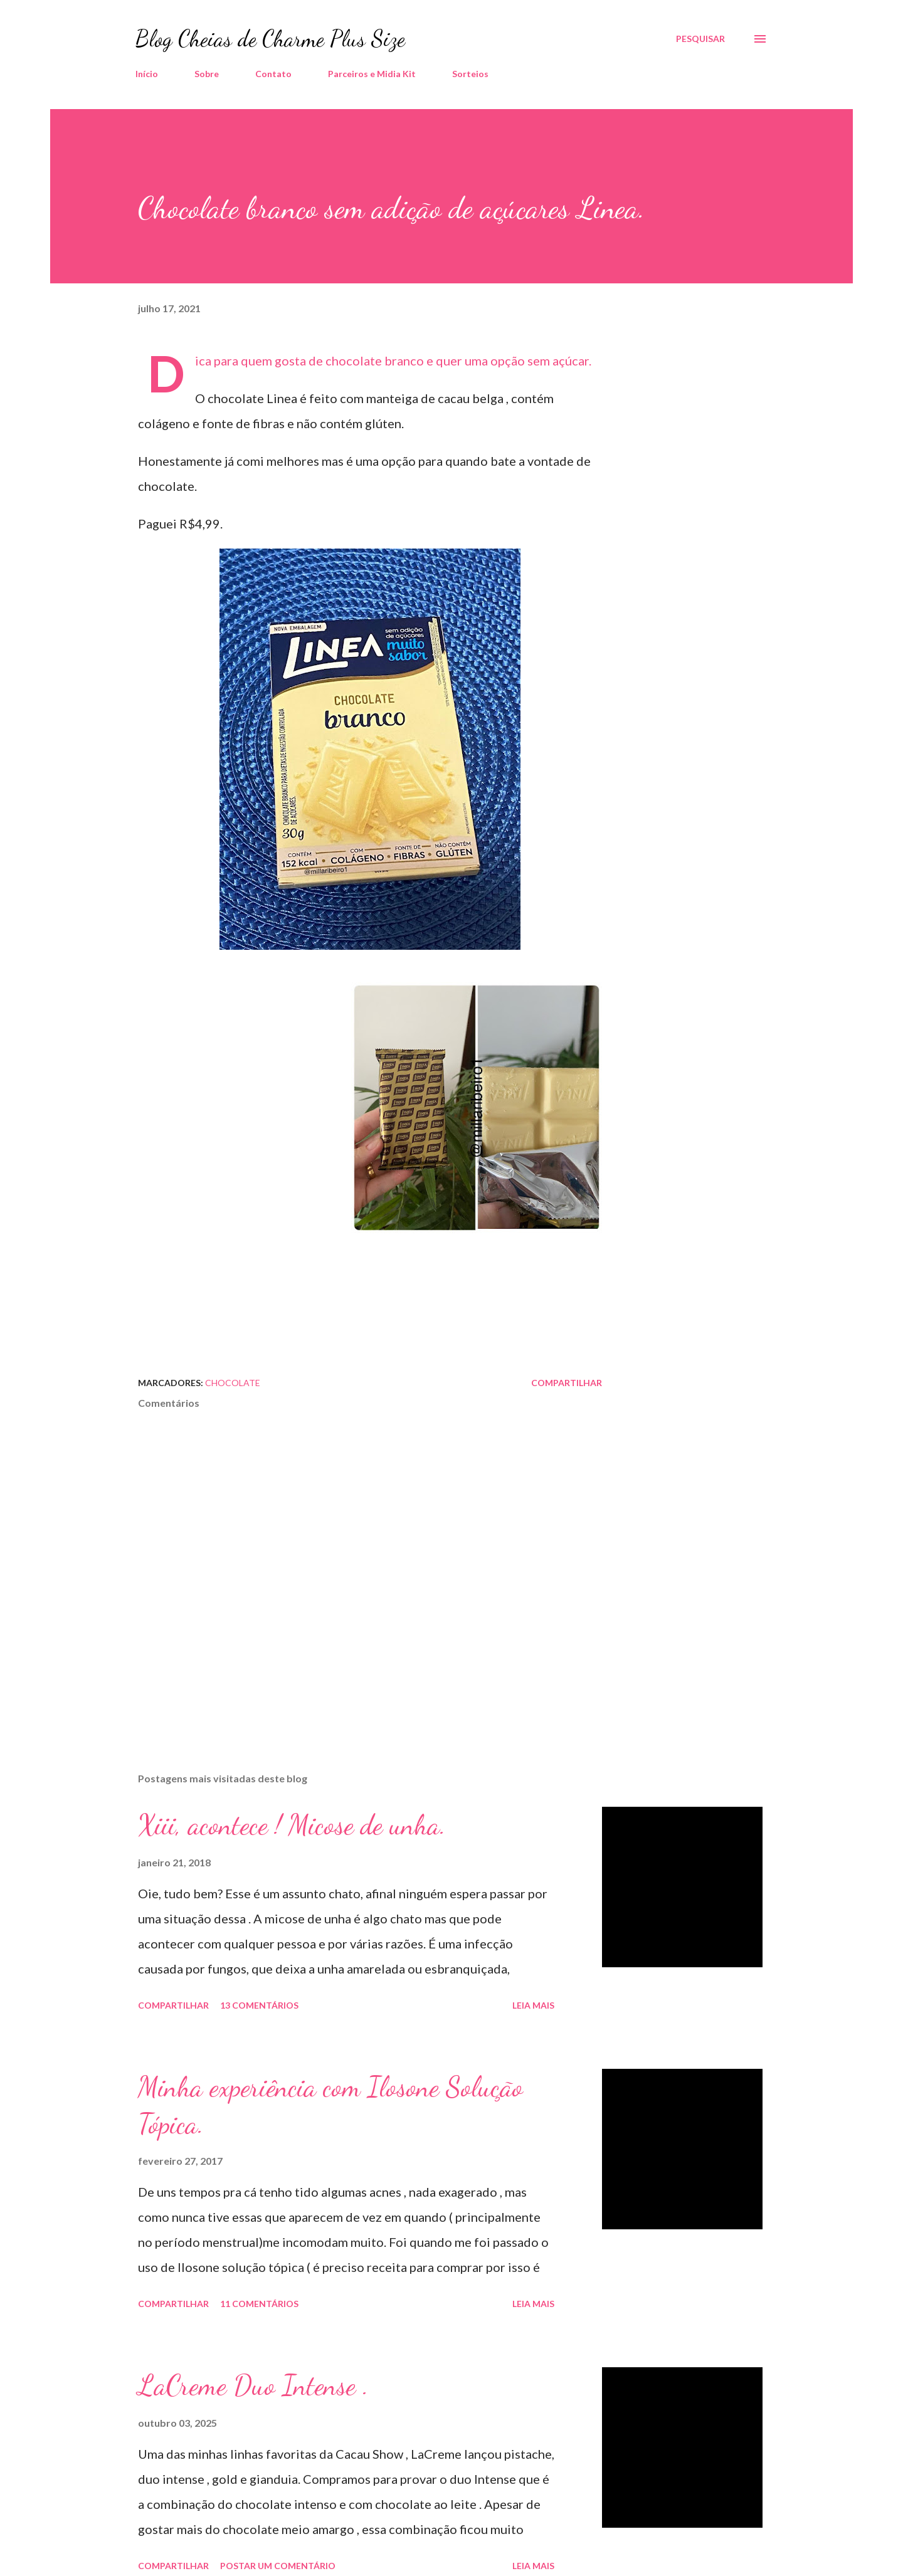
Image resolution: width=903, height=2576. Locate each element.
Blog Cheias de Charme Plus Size (270, 38)
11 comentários (259, 2303)
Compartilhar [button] (566, 1382)
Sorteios (470, 73)
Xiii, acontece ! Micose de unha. (292, 1825)
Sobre (206, 73)
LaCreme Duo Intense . (253, 2385)
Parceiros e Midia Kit (372, 73)
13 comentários (259, 2005)
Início (146, 73)
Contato (273, 73)
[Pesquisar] (700, 39)
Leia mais (533, 2005)
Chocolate (232, 1382)
